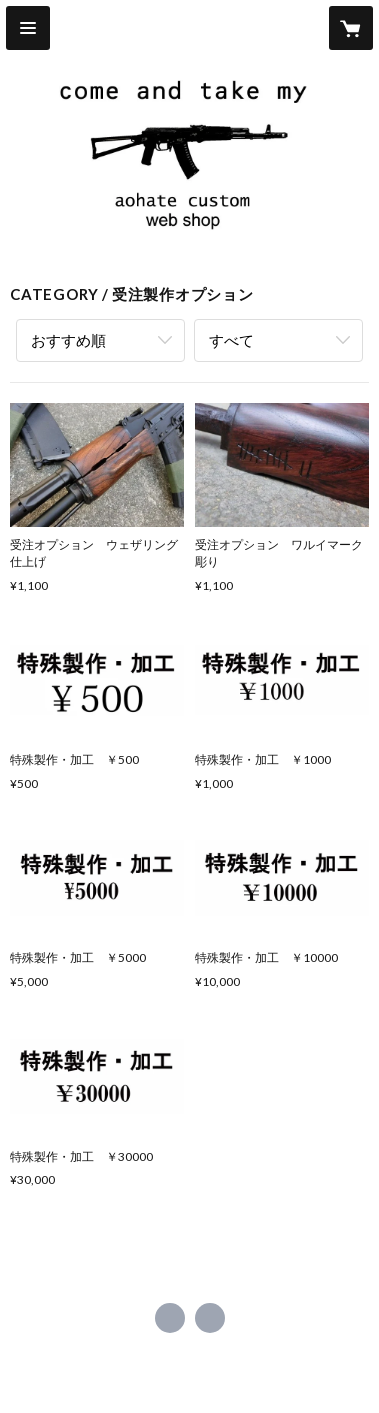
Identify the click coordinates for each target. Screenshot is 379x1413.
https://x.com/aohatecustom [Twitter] (170, 1318)
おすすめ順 (68, 340)
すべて (231, 340)
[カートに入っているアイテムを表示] (351, 28)
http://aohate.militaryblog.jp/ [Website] (210, 1318)
